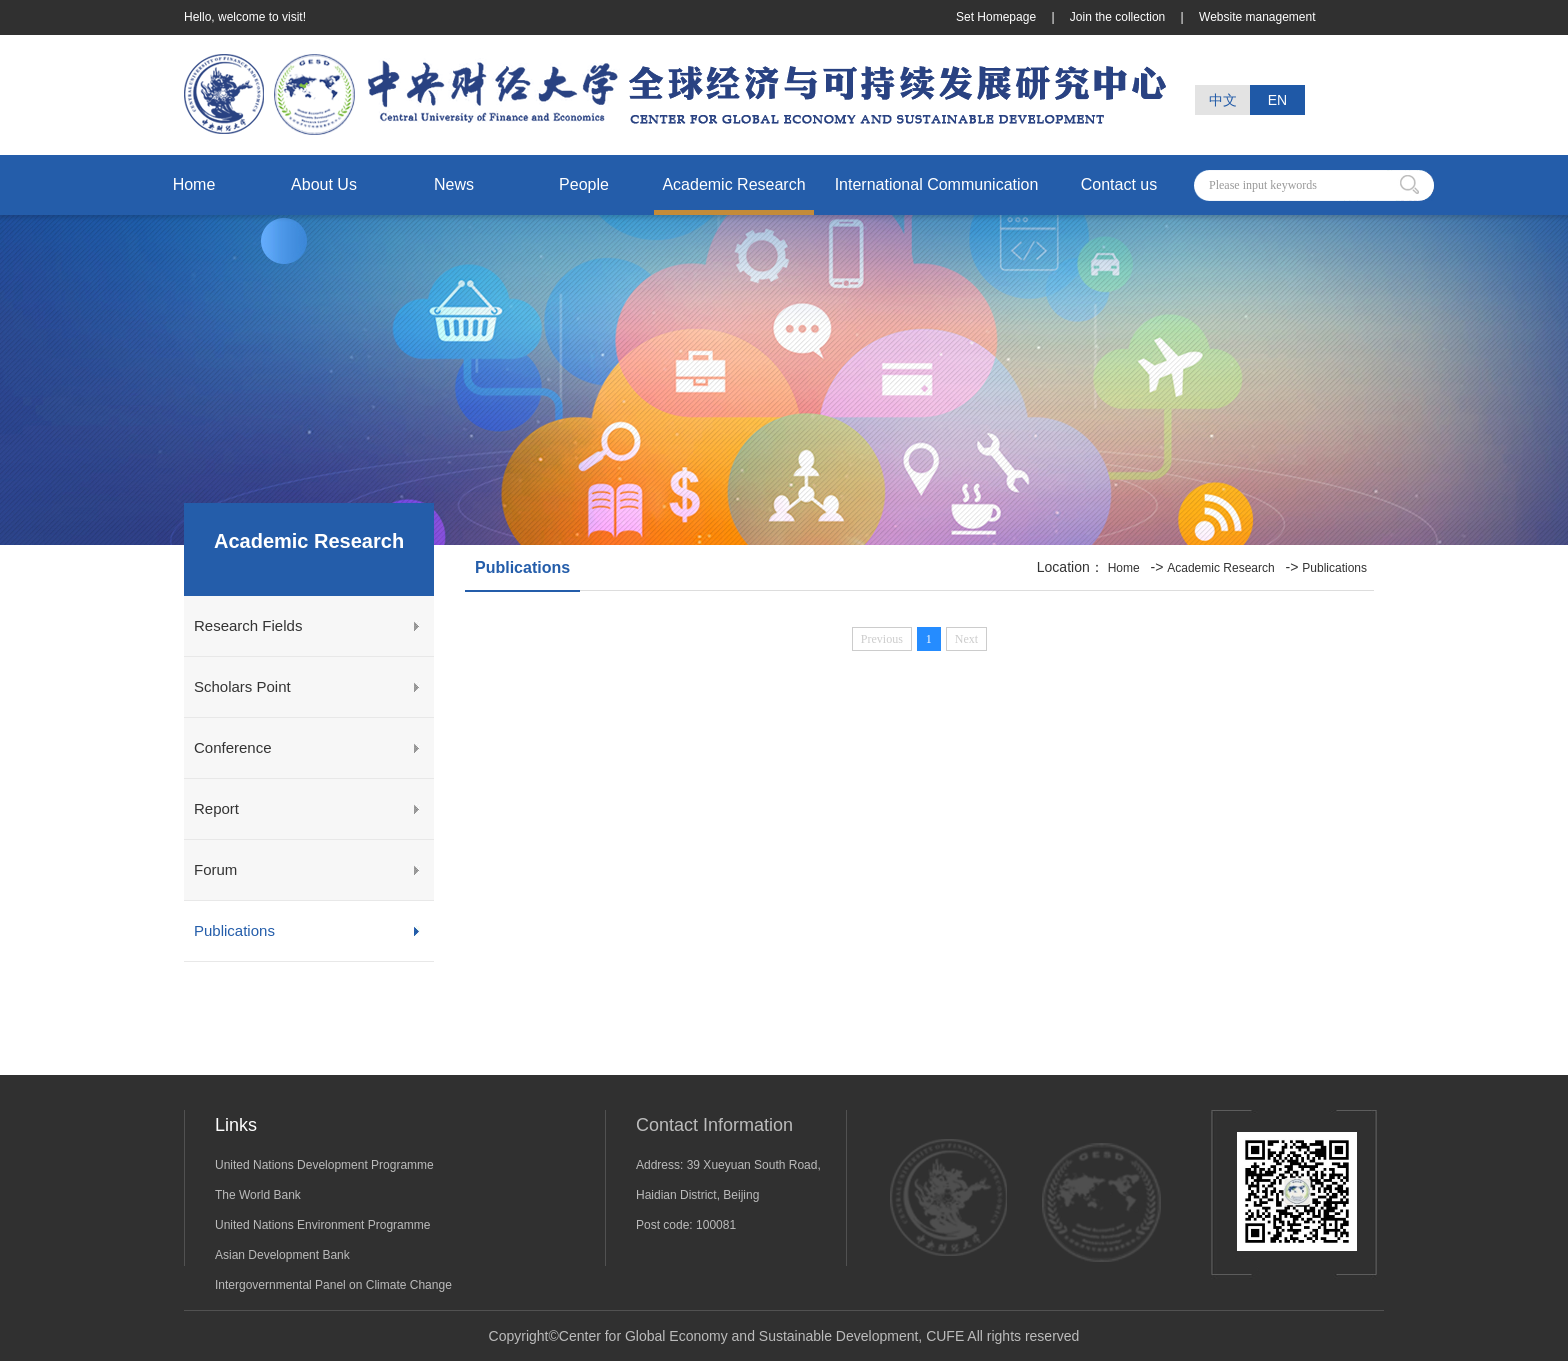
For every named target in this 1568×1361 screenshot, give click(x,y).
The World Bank (258, 1195)
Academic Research (733, 184)
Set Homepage (997, 17)
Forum (215, 869)
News (454, 184)
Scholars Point (242, 686)
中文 (1223, 100)
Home (194, 184)
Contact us (1119, 184)
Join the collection (1119, 17)
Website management (1257, 17)
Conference (233, 747)
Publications (234, 930)
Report (216, 808)
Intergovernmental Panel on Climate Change (333, 1285)
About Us (324, 184)
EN (1277, 100)
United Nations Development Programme (324, 1165)
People (584, 184)
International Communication (937, 184)
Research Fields (248, 625)
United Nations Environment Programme (322, 1225)
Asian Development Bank (282, 1255)
